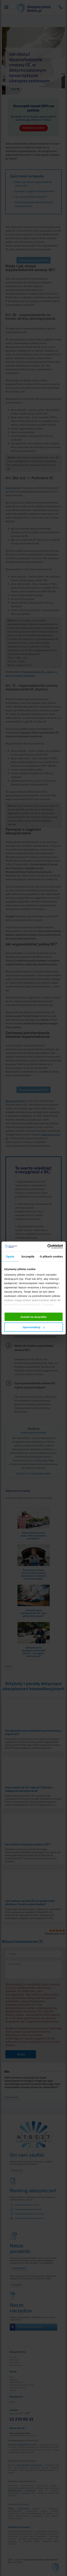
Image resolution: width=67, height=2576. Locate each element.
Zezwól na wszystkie (34, 1316)
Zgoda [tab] (10, 1256)
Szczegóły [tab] (27, 1256)
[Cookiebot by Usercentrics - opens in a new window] (48, 1246)
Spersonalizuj (33, 1327)
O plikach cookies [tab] (51, 1256)
